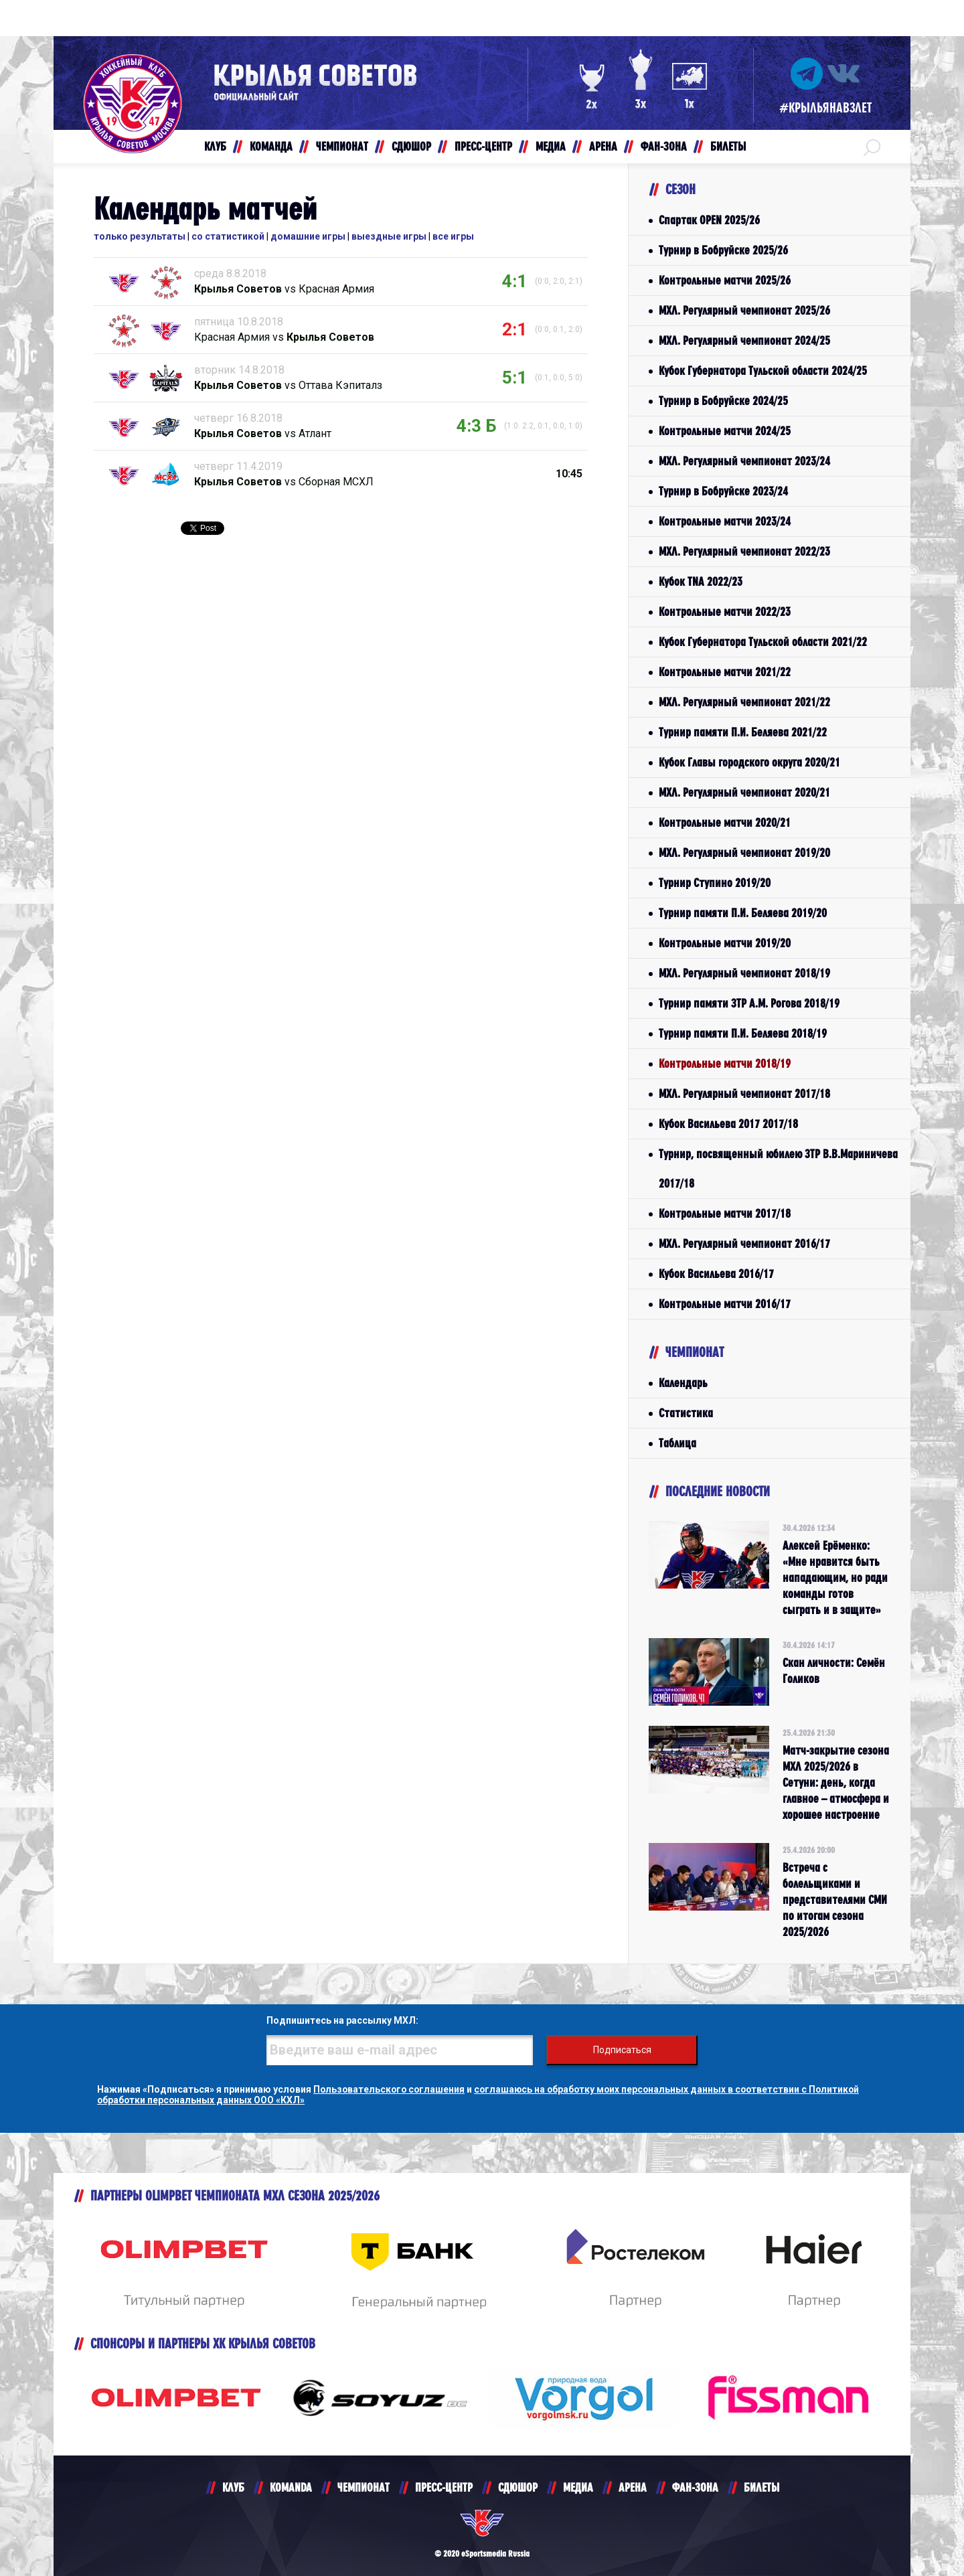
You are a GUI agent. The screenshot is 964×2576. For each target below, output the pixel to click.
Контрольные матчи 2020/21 (725, 822)
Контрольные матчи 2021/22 (725, 671)
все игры (453, 236)
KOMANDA (291, 2487)
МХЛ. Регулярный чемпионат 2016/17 (744, 1243)
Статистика (686, 1412)
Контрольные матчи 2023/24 (725, 521)
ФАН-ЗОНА (695, 2487)
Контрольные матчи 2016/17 (725, 1303)
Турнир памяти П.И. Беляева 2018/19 (743, 1033)
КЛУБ (233, 2487)
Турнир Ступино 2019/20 (715, 882)
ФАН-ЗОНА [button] (664, 146)
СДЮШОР (518, 2487)
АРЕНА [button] (603, 146)
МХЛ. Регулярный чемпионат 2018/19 (744, 973)
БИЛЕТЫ (761, 2487)
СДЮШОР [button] (411, 146)
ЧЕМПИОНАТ (363, 2487)
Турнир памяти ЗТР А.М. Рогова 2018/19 (749, 1003)
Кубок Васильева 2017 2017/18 (728, 1123)
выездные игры (388, 236)
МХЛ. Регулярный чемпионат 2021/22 (744, 702)
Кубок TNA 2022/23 (700, 581)
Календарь (683, 1382)
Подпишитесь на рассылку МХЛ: (341, 2020)
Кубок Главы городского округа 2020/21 (749, 762)
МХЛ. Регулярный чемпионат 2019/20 (744, 852)
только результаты (139, 236)
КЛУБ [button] (215, 146)
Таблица (677, 1443)
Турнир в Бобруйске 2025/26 (723, 250)
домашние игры (307, 236)
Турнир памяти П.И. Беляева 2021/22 (743, 732)
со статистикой (227, 236)
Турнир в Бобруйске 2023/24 (723, 491)
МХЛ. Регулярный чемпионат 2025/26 (744, 310)
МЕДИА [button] (551, 146)
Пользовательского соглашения (390, 2088)
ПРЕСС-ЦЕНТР (444, 2487)
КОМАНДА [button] (271, 146)
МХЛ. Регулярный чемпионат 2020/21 (744, 792)
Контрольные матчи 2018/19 (725, 1063)
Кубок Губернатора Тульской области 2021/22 (763, 641)
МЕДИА (578, 2487)
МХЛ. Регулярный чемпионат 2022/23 (744, 551)
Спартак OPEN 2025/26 (709, 220)
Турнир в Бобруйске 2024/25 (723, 400)
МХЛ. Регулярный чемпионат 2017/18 (744, 1093)
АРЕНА (633, 2487)
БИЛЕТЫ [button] (728, 146)
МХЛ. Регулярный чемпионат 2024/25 (744, 340)
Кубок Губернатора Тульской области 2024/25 (763, 370)
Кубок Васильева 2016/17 (716, 1273)
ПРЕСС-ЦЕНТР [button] (483, 146)
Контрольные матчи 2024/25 (725, 430)
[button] (872, 146)
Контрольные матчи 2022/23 (725, 611)
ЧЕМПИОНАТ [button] (342, 146)
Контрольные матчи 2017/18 (725, 1213)
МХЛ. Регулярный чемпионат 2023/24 (744, 461)
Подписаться (623, 2049)
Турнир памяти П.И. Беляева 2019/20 (743, 912)
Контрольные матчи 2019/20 (725, 943)
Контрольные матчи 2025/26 (725, 280)
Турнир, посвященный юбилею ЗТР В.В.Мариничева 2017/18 (778, 1168)
